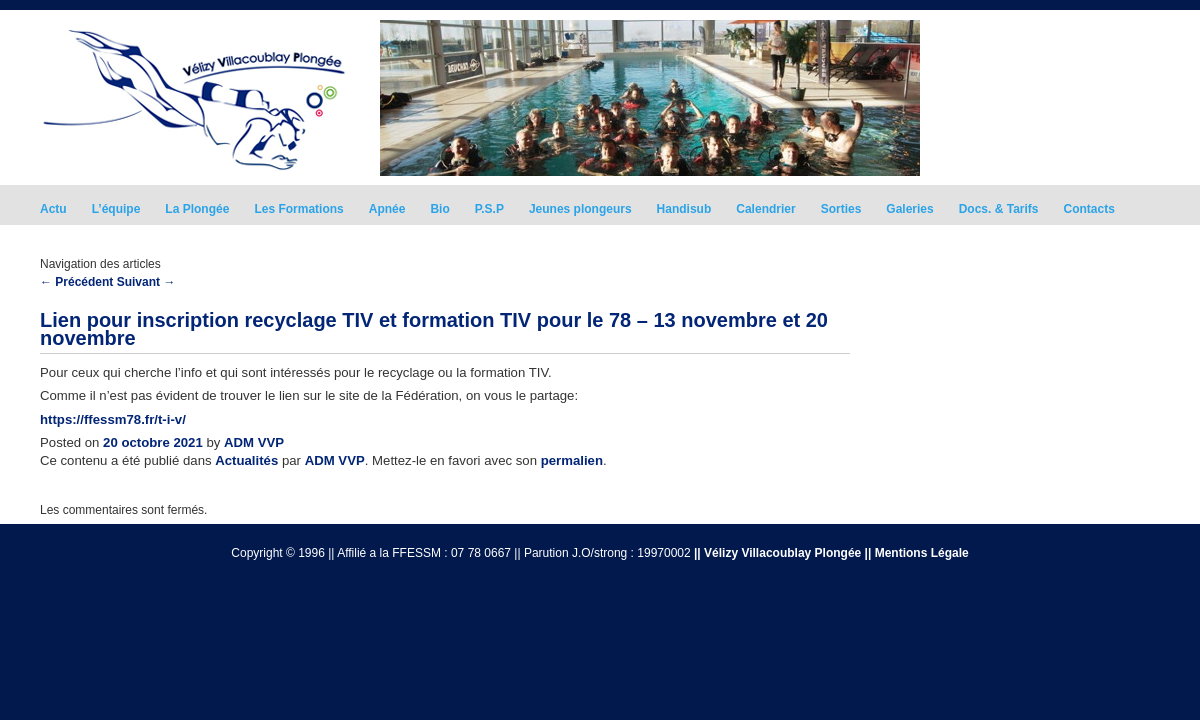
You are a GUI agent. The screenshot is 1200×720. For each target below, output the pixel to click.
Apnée (387, 209)
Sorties (841, 209)
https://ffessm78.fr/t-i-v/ (113, 419)
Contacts (1089, 209)
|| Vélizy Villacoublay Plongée (777, 553)
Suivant (146, 282)
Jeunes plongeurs (580, 209)
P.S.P (489, 209)
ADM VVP (254, 442)
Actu (53, 209)
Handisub (684, 209)
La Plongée (197, 209)
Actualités (246, 460)
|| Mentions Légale (917, 553)
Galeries (909, 209)
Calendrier (765, 209)
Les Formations (298, 209)
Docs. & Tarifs (999, 209)
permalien (572, 460)
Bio (439, 209)
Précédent (76, 282)
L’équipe (116, 209)
